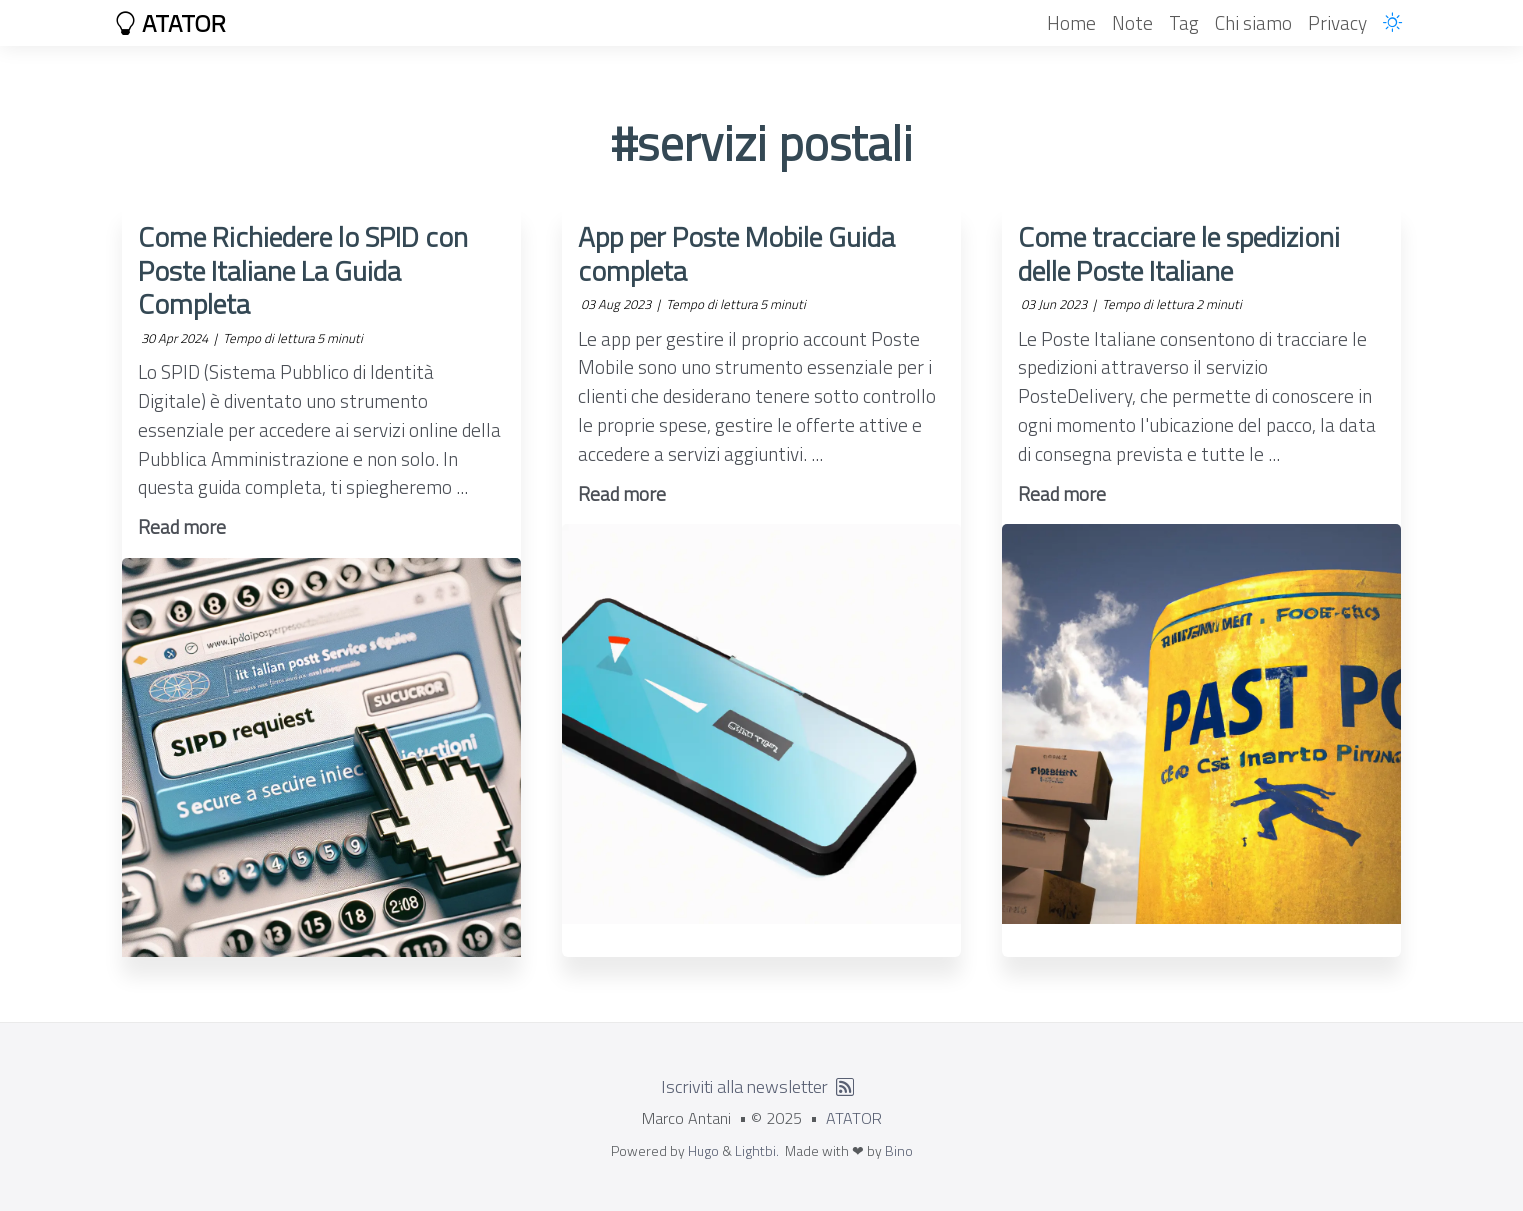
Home (1071, 22)
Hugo (703, 1150)
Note (1132, 22)
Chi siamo (1253, 22)
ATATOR (170, 23)
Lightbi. (757, 1150)
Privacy (1337, 22)
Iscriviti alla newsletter (744, 1086)
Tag (1184, 22)
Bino (899, 1150)
